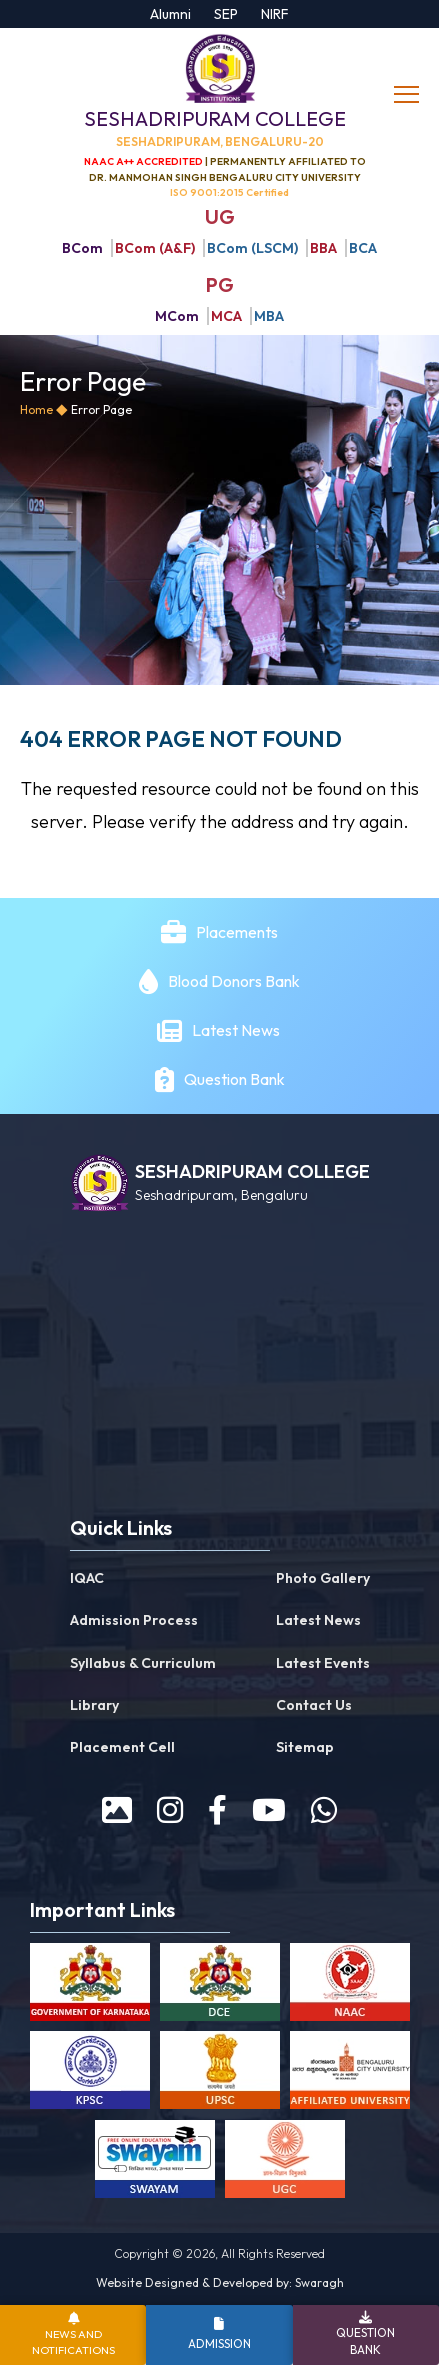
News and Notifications (73, 2341)
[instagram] (170, 1810)
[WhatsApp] (324, 1810)
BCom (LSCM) (252, 248)
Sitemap (305, 1747)
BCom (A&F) (155, 248)
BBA (323, 248)
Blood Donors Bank (234, 981)
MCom (177, 316)
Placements (237, 932)
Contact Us (314, 1705)
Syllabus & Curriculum (143, 1663)
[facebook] (217, 1810)
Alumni (170, 14)
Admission (219, 2343)
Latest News (237, 1030)
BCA (363, 248)
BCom (82, 248)
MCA (226, 316)
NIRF (275, 14)
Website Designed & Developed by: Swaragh (220, 2282)
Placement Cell (122, 1747)
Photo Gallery (323, 1578)
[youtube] (269, 1810)
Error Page (101, 409)
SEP (226, 14)
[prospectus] (117, 1810)
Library (94, 1705)
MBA (269, 316)
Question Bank (234, 1079)
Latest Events (323, 1663)
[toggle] (409, 95)
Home (36, 409)
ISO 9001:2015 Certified (229, 192)
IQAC (87, 1578)
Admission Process (134, 1620)
